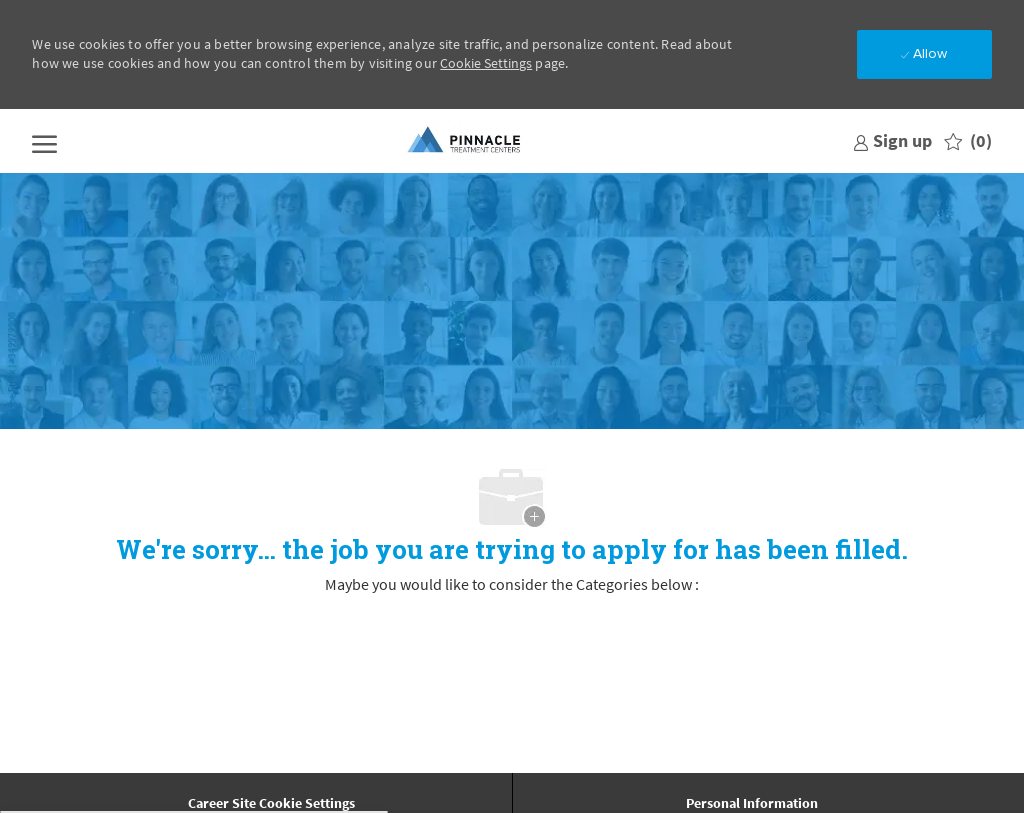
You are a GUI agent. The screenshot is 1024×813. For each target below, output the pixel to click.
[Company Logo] (465, 141)
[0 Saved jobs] (968, 141)
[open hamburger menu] (44, 141)
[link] (892, 140)
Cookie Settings (486, 63)
